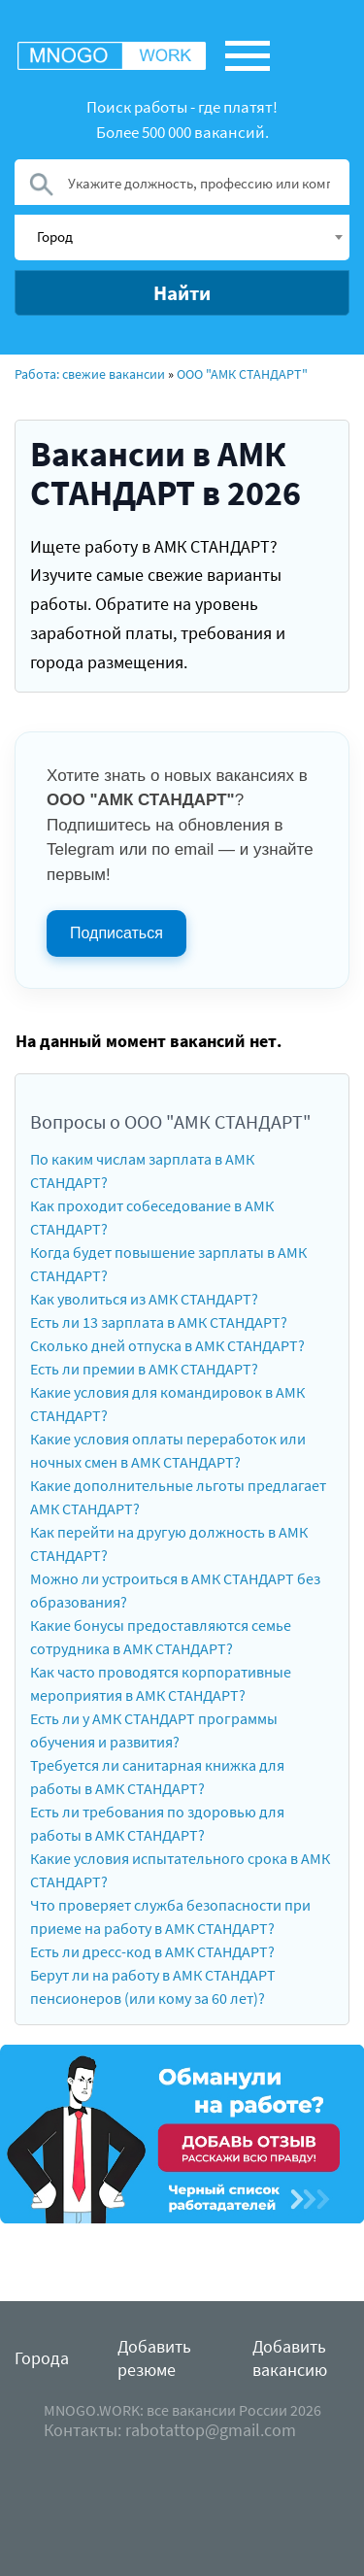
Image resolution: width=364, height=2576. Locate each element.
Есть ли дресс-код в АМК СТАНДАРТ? (152, 1951)
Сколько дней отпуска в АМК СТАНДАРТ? (167, 1345)
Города (42, 2358)
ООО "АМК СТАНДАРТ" (242, 374)
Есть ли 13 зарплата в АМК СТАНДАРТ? (158, 1322)
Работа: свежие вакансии (90, 374)
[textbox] (189, 236)
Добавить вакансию (289, 2358)
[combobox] (182, 237)
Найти (182, 293)
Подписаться (116, 933)
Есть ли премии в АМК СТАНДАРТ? (144, 1368)
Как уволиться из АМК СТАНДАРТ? (144, 1298)
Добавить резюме (154, 2358)
